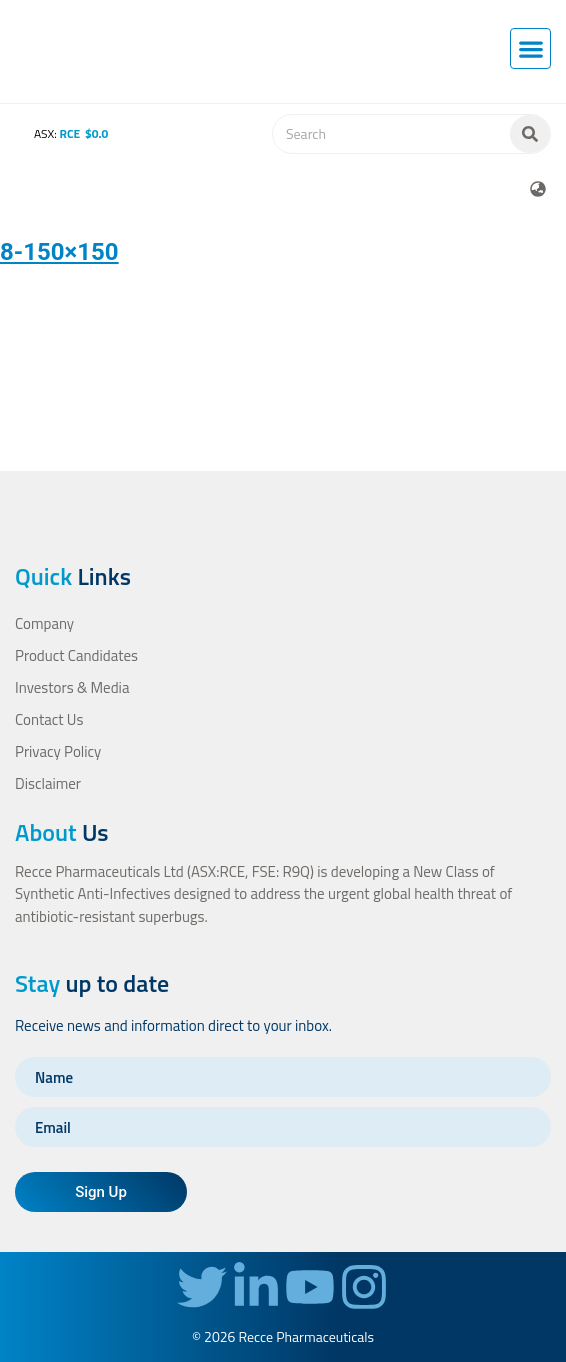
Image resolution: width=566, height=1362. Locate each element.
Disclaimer (48, 783)
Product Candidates (76, 655)
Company (44, 623)
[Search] (530, 134)
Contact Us (49, 719)
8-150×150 (59, 252)
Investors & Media (72, 687)
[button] (530, 48)
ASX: (57, 133)
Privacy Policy (58, 751)
